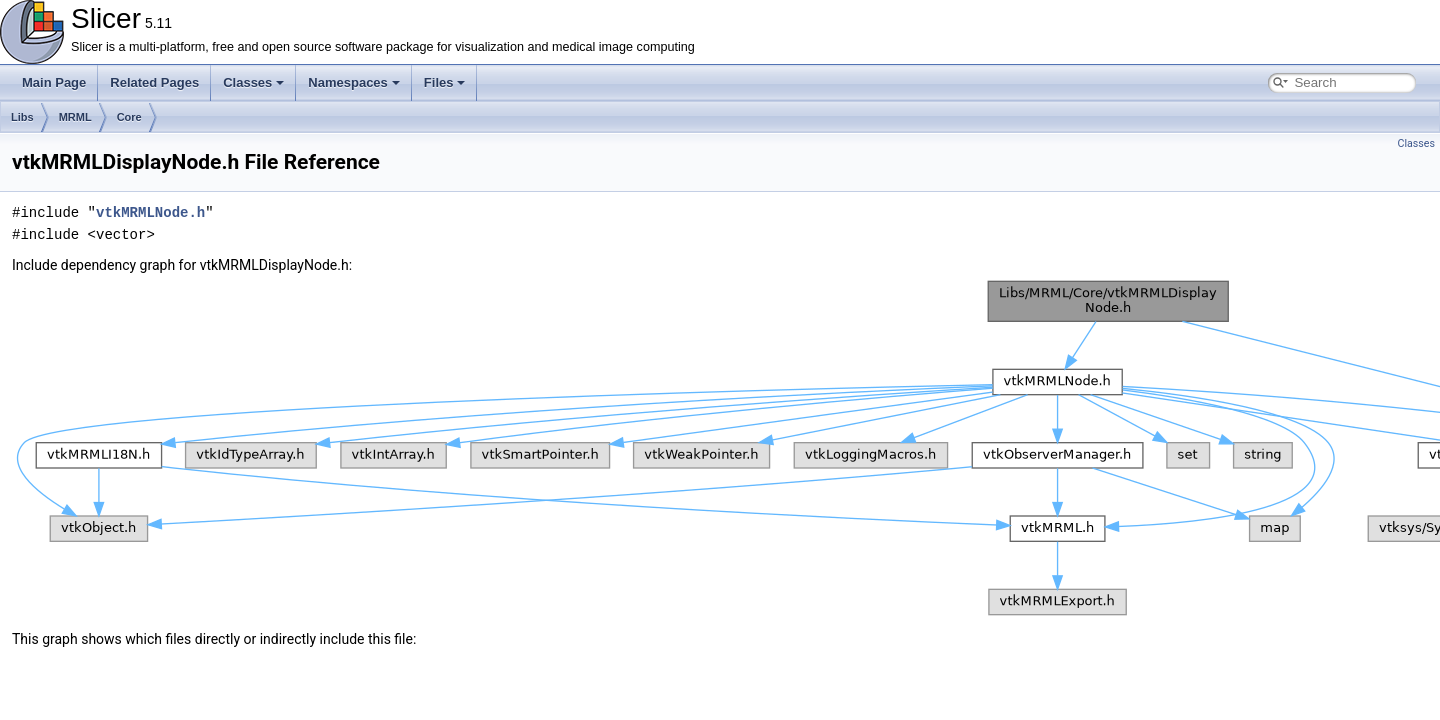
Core (129, 117)
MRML (75, 117)
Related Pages (154, 82)
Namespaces (354, 82)
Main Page (54, 82)
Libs (22, 117)
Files (445, 82)
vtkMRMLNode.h (150, 212)
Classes (253, 82)
